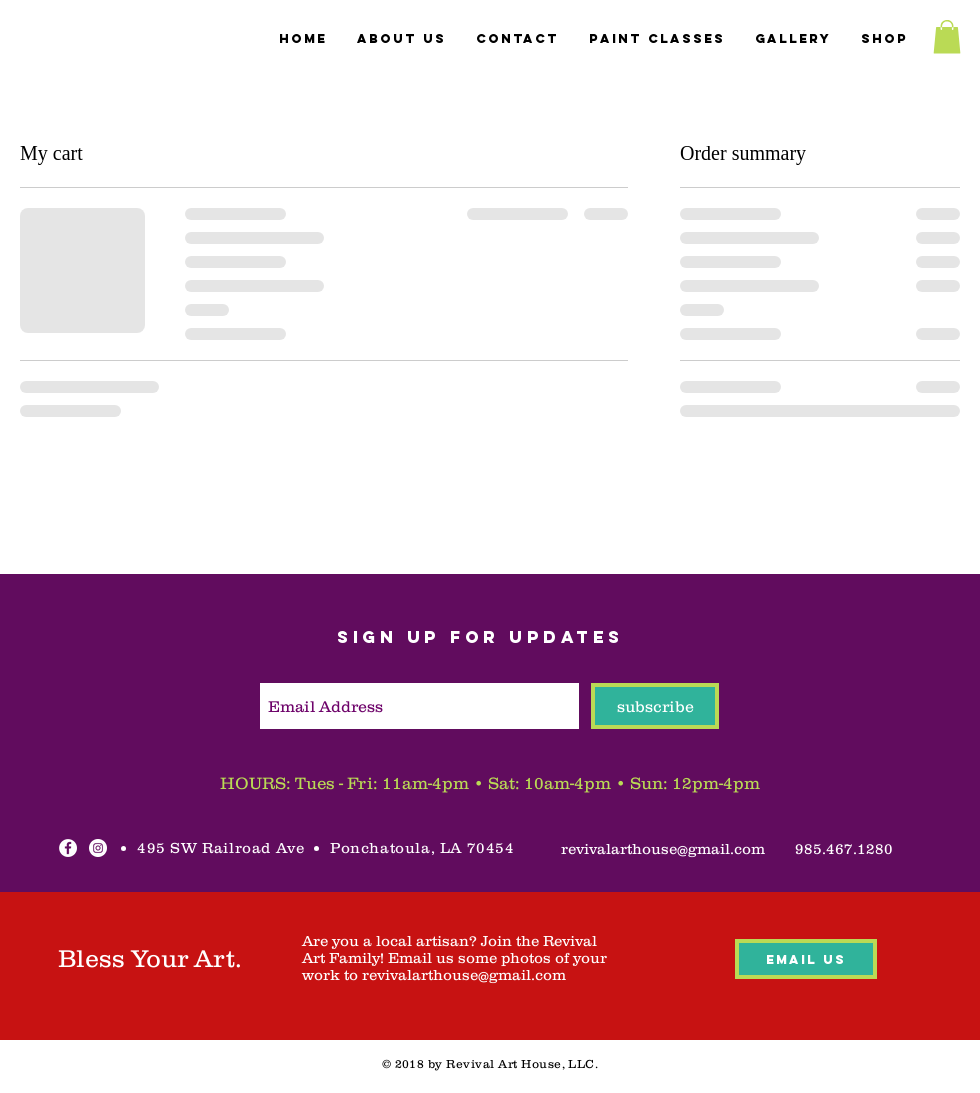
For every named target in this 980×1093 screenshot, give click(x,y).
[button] (947, 36)
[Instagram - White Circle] (98, 848)
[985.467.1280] (843, 848)
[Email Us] (806, 959)
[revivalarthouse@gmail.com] (663, 848)
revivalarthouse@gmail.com (464, 974)
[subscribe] (655, 706)
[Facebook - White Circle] (68, 848)
